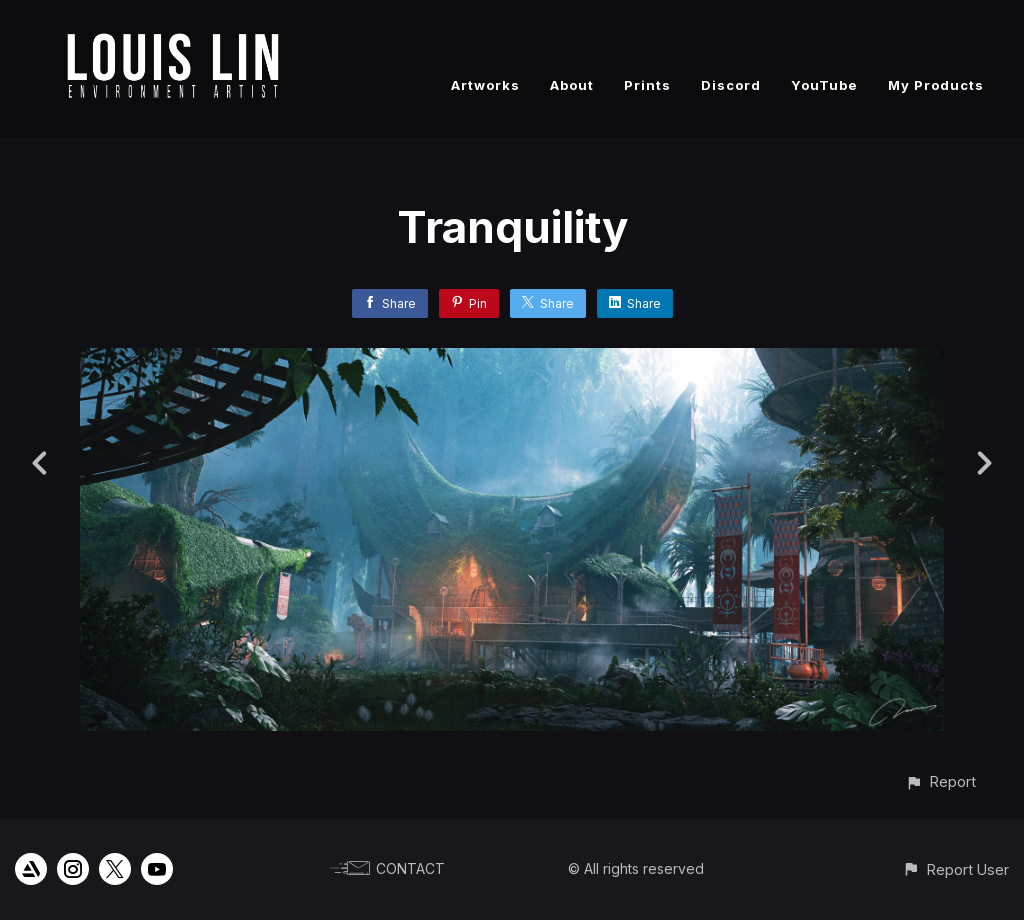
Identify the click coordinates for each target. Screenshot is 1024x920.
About (572, 85)
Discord (731, 85)
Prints (647, 85)
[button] (940, 781)
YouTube (824, 85)
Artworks (485, 85)
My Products (936, 85)
